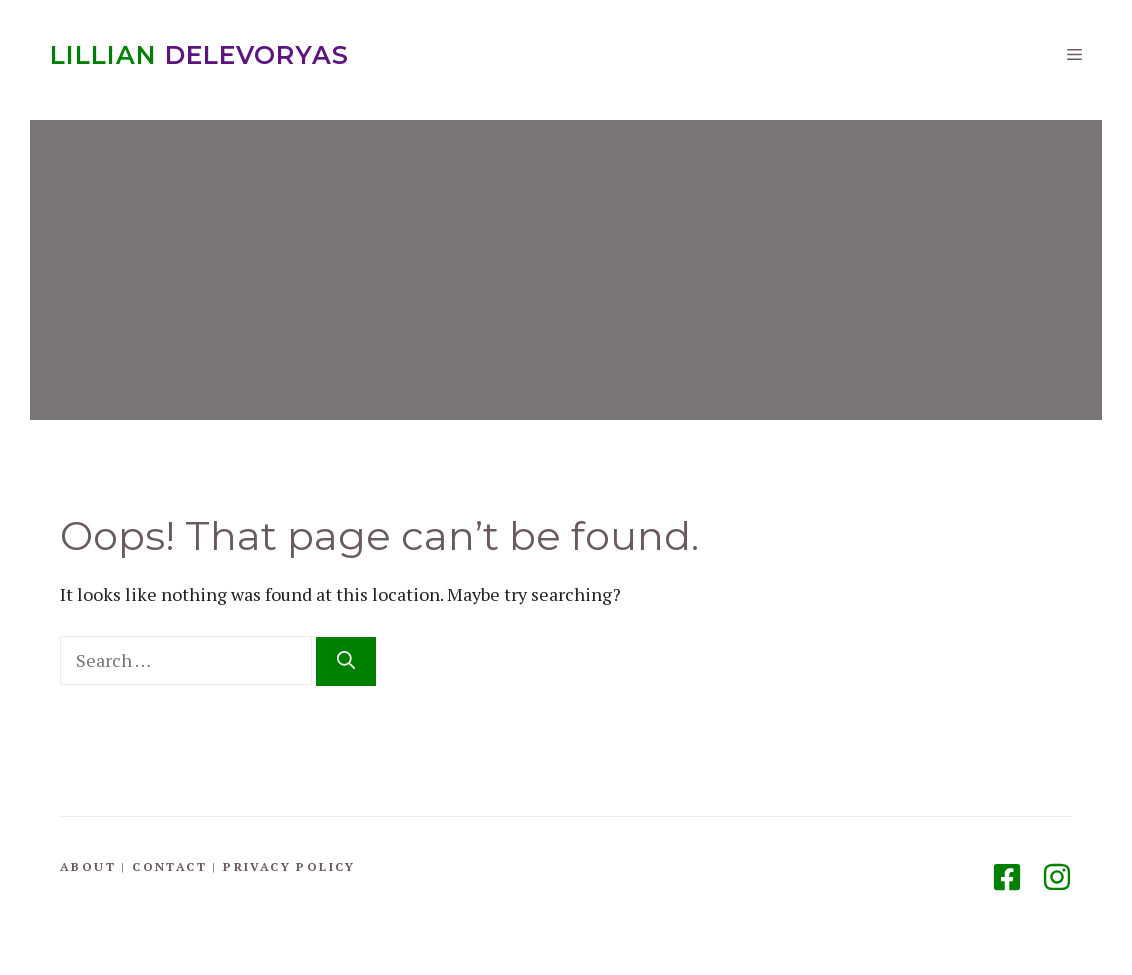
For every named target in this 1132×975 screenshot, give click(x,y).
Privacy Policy (289, 866)
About (88, 866)
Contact (169, 866)
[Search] (346, 661)
